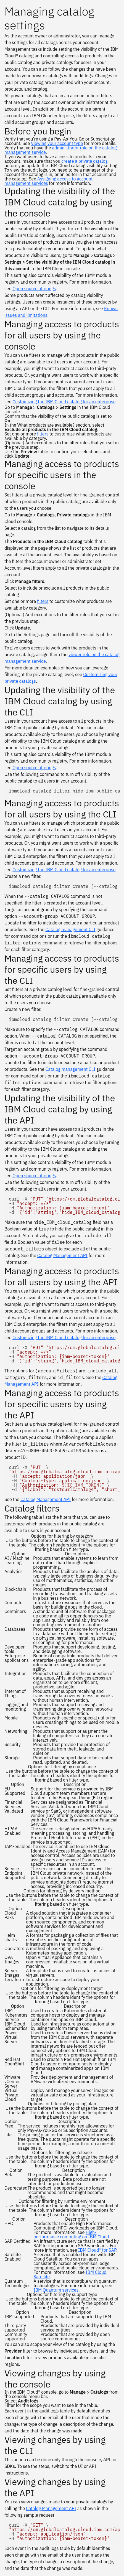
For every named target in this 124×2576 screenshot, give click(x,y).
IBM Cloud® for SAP (97, 2250)
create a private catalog (84, 161)
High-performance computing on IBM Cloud (71, 2234)
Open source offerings (34, 288)
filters (42, 434)
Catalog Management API (62, 1255)
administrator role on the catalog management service (60, 150)
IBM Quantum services (55, 2290)
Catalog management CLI (70, 929)
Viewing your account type (57, 143)
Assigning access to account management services (48, 181)
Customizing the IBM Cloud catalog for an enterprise (63, 401)
